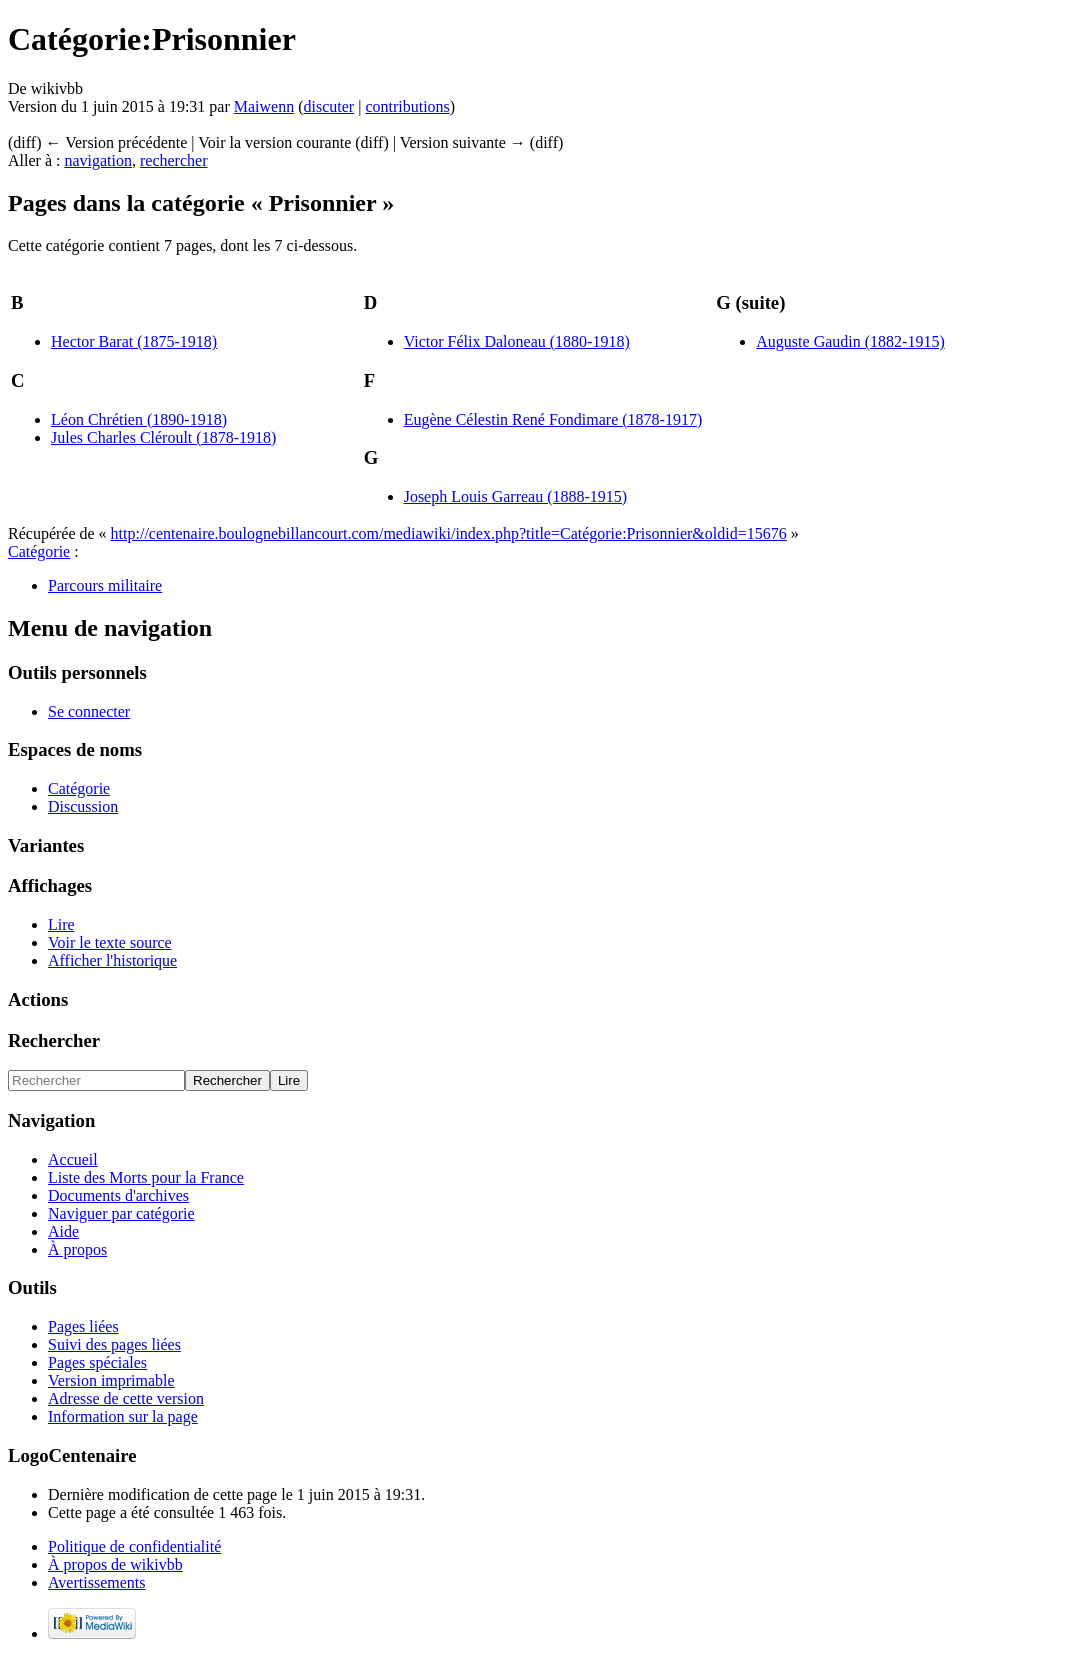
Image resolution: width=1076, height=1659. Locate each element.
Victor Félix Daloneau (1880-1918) (517, 341)
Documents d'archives (118, 1195)
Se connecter (89, 711)
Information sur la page (123, 1416)
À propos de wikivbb (115, 1564)
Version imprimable (111, 1380)
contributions (407, 106)
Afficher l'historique (112, 960)
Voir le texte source (110, 942)
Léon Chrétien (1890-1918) (139, 419)
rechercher (174, 160)
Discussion (83, 806)
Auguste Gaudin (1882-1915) (850, 341)
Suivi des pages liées (114, 1344)
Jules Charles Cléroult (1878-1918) (163, 437)
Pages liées (83, 1326)
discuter (329, 106)
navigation (98, 160)
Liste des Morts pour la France (146, 1177)
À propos (77, 1249)
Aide (63, 1231)
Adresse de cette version (126, 1398)
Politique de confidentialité (134, 1546)
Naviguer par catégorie (121, 1213)
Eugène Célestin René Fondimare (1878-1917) (553, 419)
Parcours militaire (105, 585)
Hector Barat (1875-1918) (134, 341)
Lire (61, 924)
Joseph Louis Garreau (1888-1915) (516, 496)
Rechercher (54, 1040)
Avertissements (96, 1582)
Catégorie (39, 551)
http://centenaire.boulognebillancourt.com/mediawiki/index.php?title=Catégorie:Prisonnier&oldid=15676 (449, 533)
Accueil (73, 1159)
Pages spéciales (97, 1362)
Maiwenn (264, 106)
